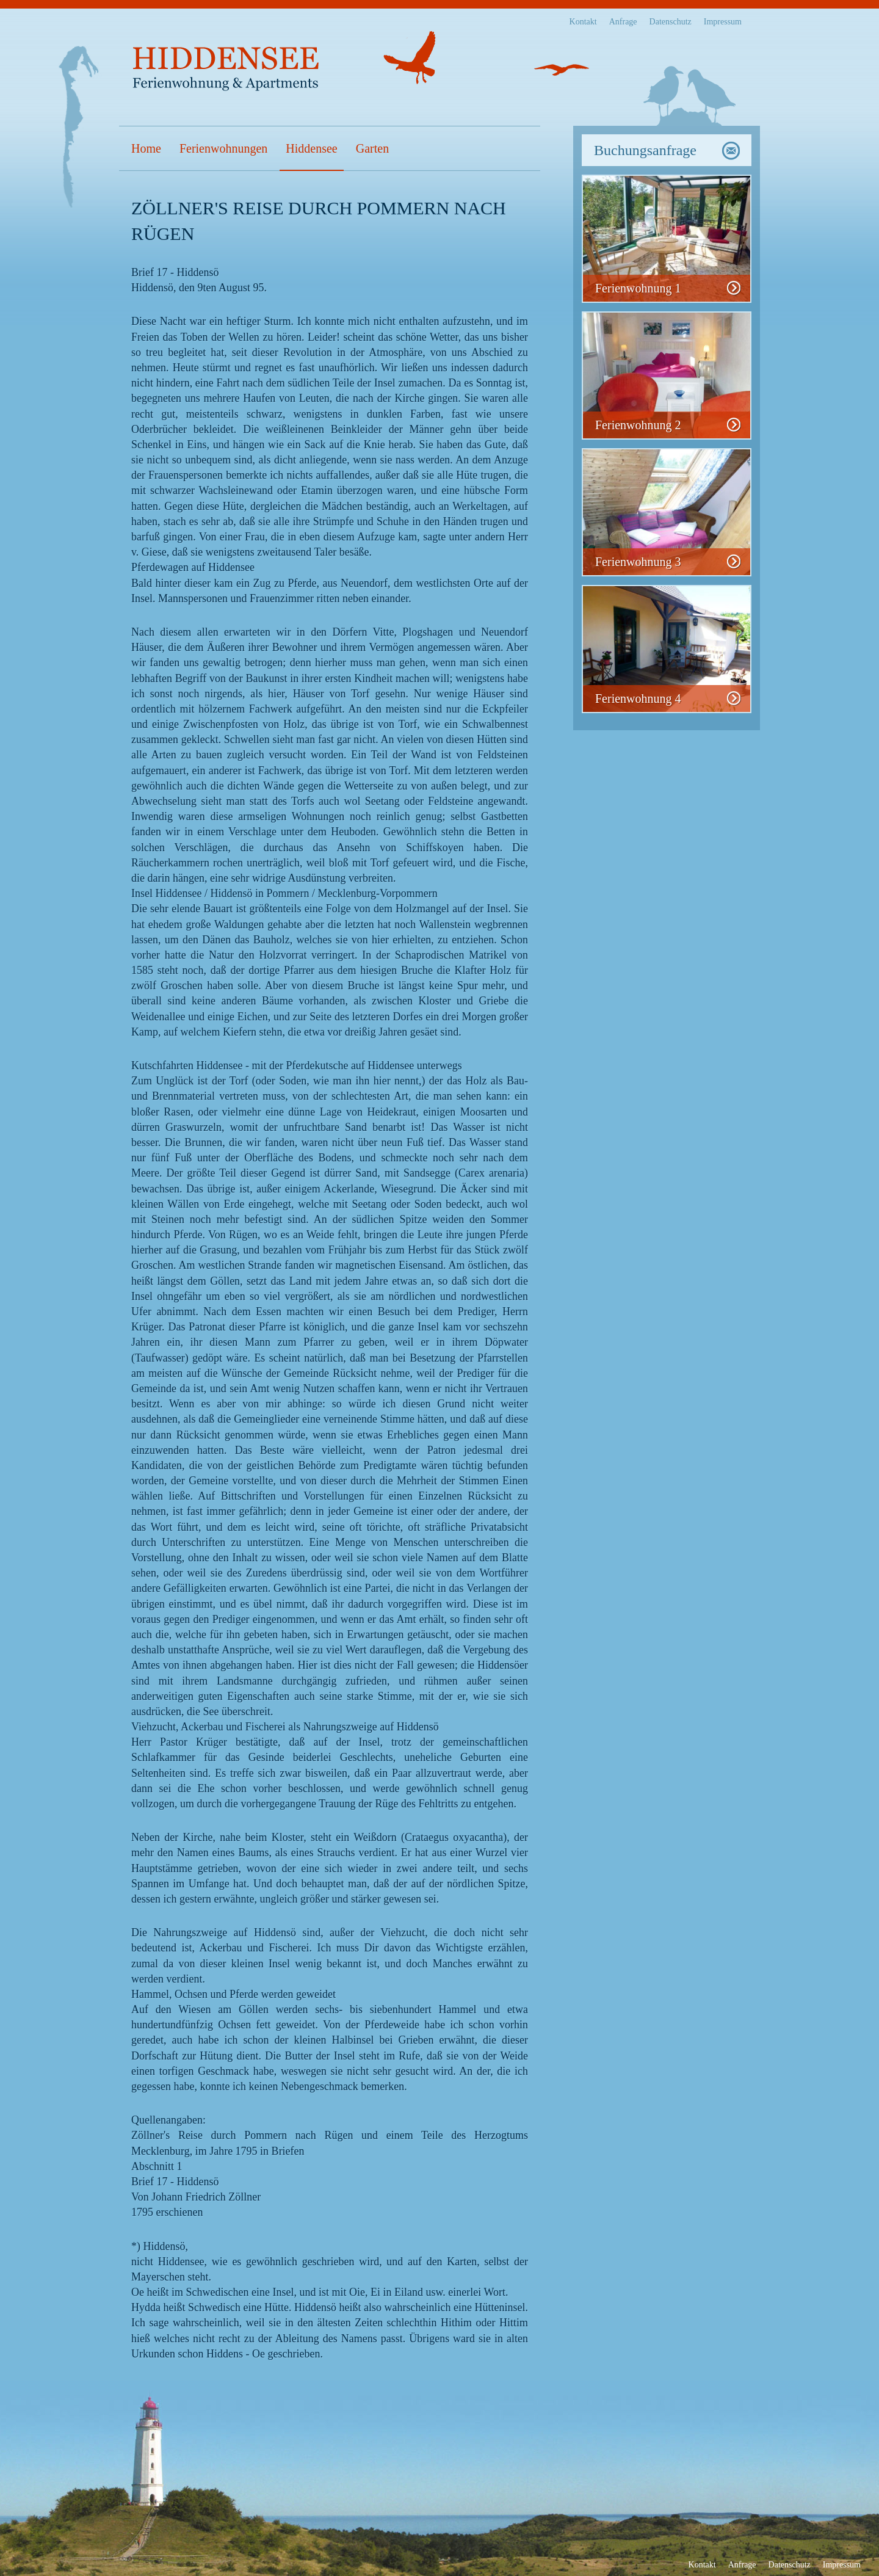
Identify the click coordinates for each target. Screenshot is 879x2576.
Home (146, 148)
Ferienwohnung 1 (638, 288)
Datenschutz (670, 21)
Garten (372, 148)
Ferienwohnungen (223, 148)
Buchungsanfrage (645, 150)
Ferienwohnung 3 (638, 561)
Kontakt (583, 21)
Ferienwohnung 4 (638, 698)
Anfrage (623, 21)
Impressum (723, 21)
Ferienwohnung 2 (638, 425)
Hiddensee (311, 148)
